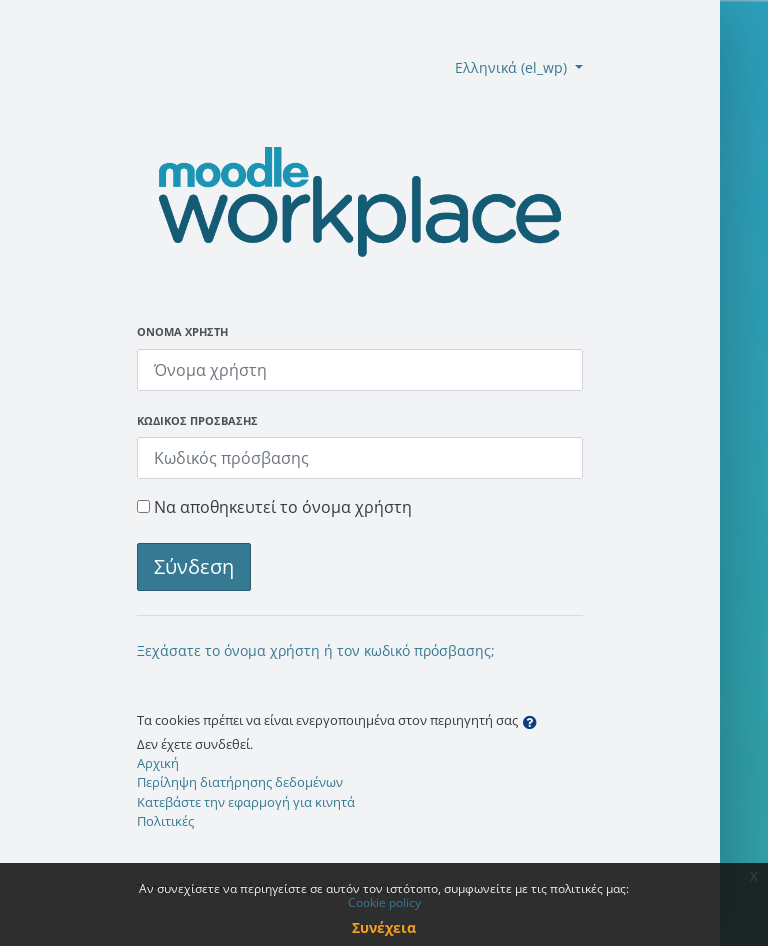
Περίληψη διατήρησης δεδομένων (240, 782)
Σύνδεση (194, 566)
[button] (534, 722)
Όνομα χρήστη (182, 331)
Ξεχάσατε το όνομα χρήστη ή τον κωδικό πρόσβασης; (316, 650)
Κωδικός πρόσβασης (197, 420)
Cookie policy (384, 902)
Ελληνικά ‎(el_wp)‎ (513, 67)
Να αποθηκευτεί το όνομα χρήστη (283, 507)
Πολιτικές (165, 821)
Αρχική (158, 763)
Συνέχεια (384, 927)
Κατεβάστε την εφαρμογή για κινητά (246, 802)
